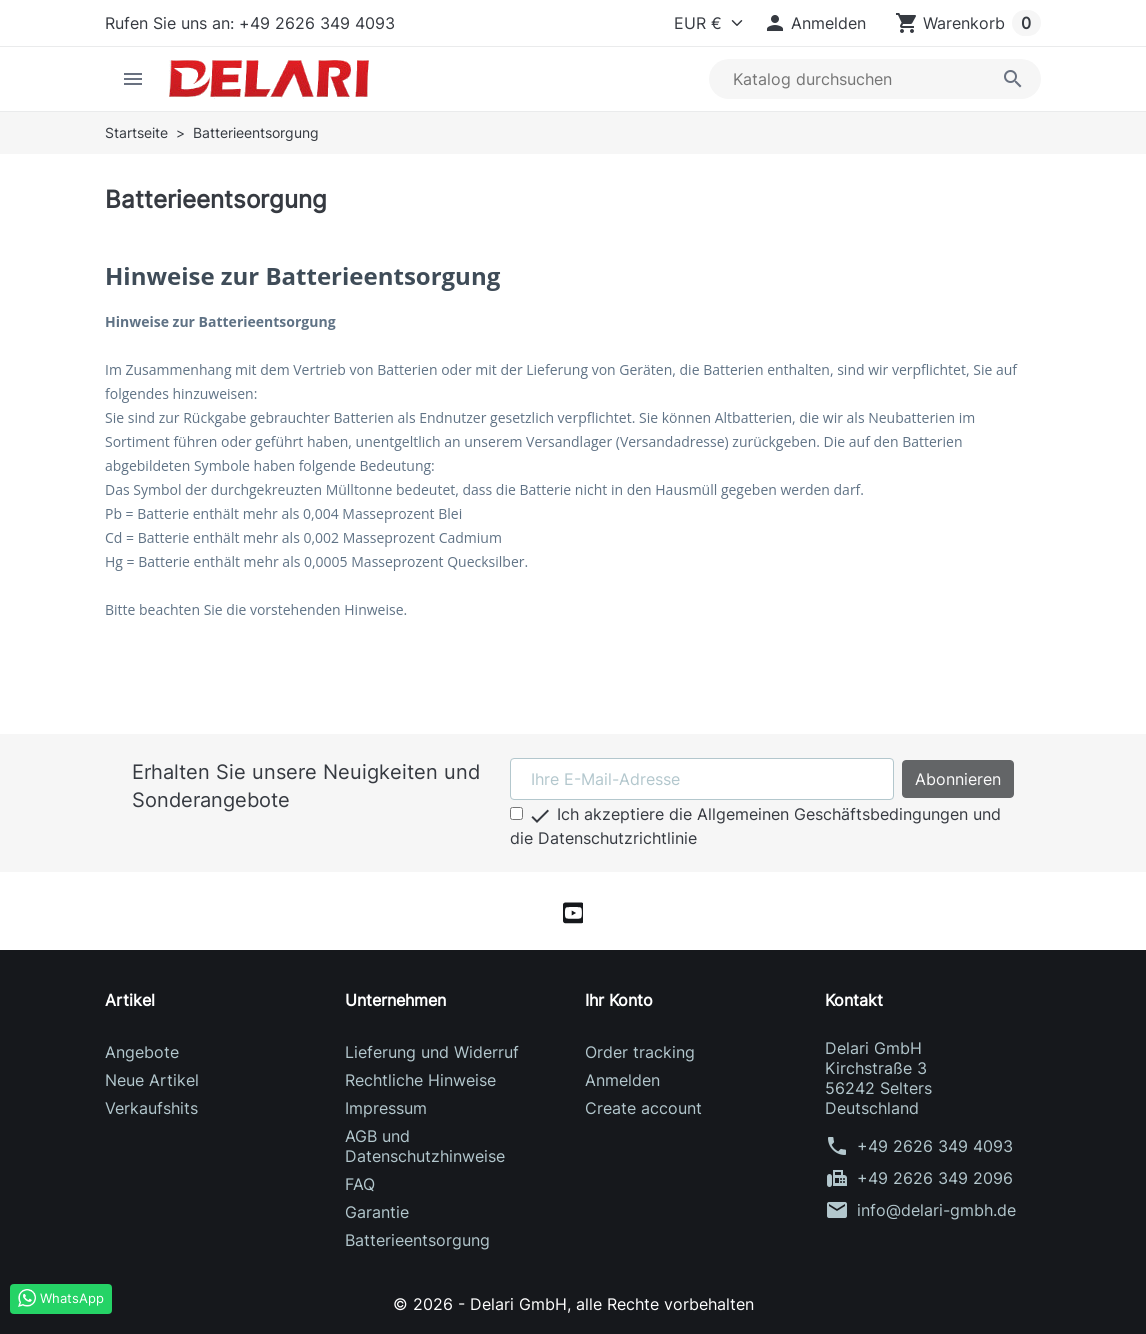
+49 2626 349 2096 (935, 1178)
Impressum (386, 1108)
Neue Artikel (152, 1080)
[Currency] (704, 23)
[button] (814, 23)
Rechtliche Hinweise (420, 1080)
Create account (643, 1108)
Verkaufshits (151, 1108)
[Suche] (875, 79)
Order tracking (640, 1052)
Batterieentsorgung (417, 1240)
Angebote (142, 1052)
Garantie (377, 1212)
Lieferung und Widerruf (432, 1052)
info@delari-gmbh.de (936, 1210)
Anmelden (622, 1080)
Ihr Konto (619, 1000)
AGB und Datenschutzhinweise (425, 1146)
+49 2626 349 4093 (935, 1146)
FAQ (360, 1184)
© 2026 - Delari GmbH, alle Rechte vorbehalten (573, 1304)
